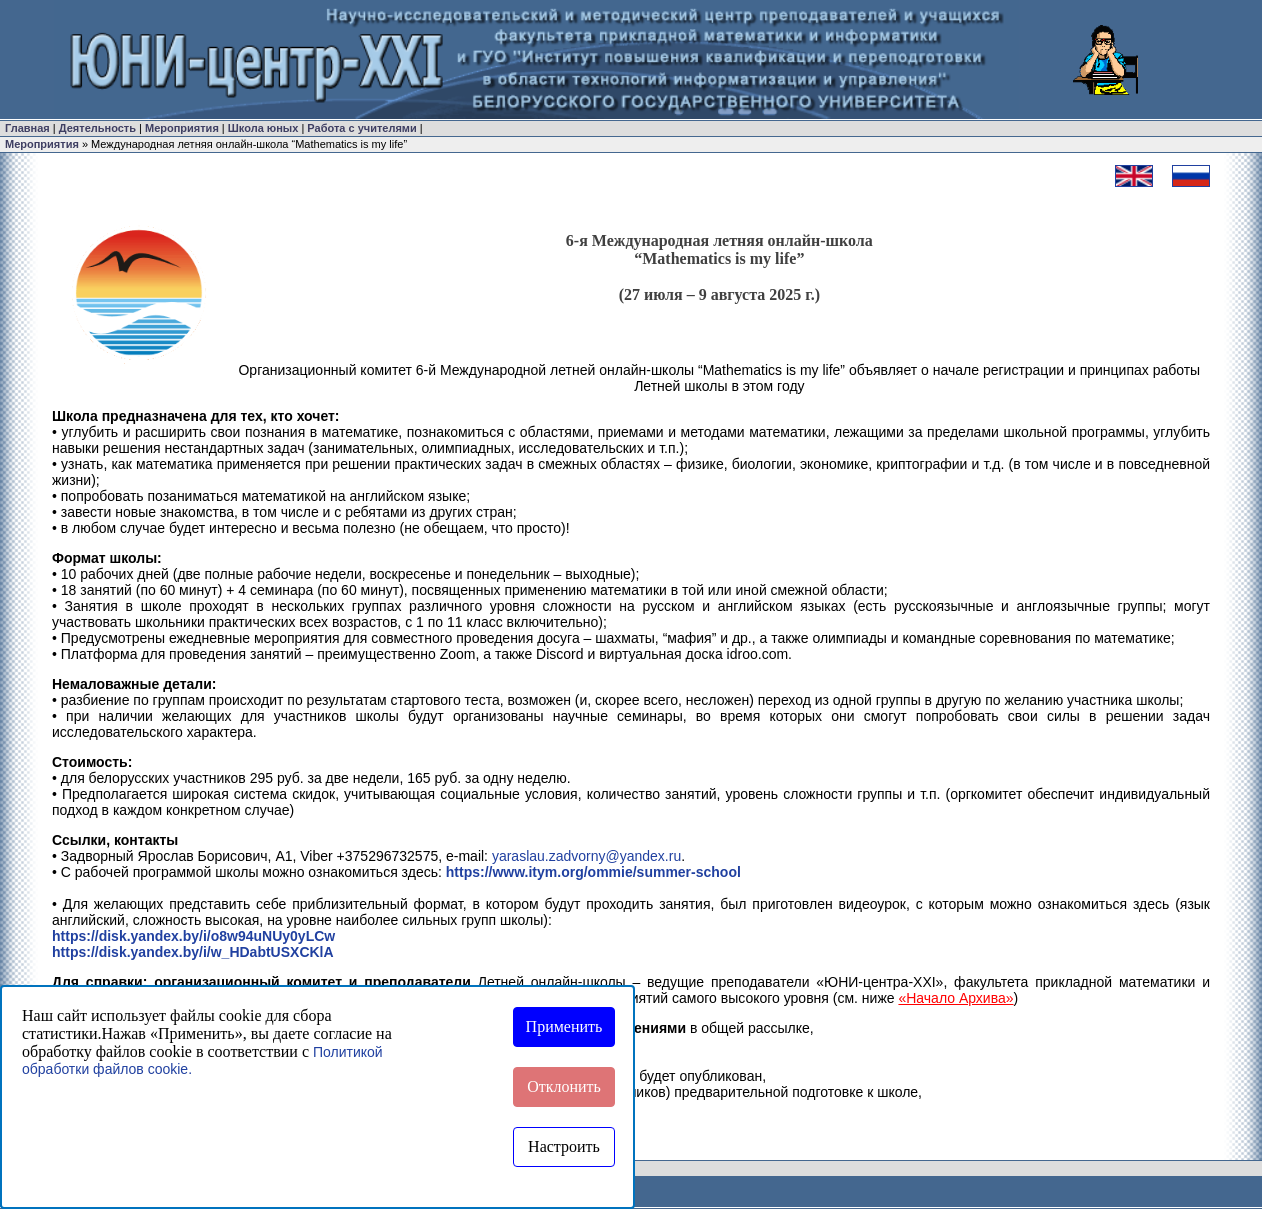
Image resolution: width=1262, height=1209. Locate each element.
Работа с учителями (361, 128)
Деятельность (97, 128)
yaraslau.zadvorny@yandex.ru (586, 856)
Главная (27, 128)
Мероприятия (182, 128)
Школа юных (263, 128)
